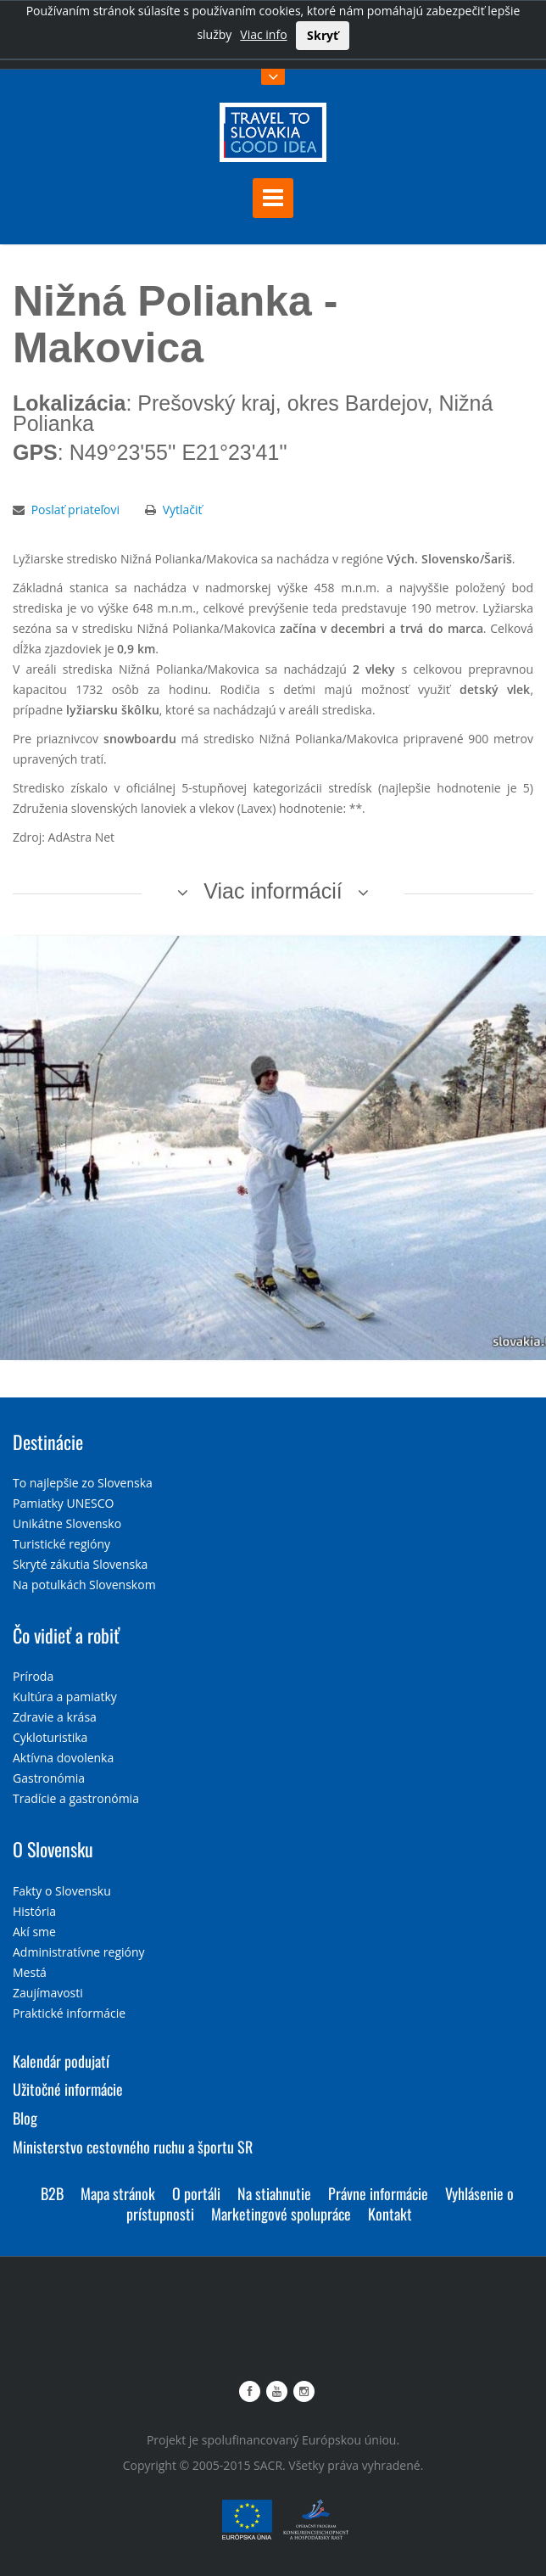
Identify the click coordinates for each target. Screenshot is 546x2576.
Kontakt (390, 2214)
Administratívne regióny (79, 1952)
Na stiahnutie (274, 2193)
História (34, 1911)
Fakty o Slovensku (62, 1891)
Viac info (263, 34)
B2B (52, 2193)
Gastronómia (49, 1778)
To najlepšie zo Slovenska (83, 1483)
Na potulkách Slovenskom (84, 1584)
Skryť (322, 35)
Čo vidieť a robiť (66, 1635)
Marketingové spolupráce (281, 2214)
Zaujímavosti (48, 1993)
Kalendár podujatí (61, 2061)
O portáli (196, 2193)
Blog (25, 2118)
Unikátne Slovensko (67, 1523)
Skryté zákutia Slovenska (80, 1564)
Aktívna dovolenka (63, 1758)
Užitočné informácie (68, 2089)
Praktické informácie (69, 2013)
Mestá (30, 1972)
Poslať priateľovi (75, 509)
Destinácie (48, 1441)
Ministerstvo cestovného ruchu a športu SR (133, 2147)
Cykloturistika (50, 1737)
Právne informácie (378, 2193)
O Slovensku (53, 1848)
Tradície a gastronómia (76, 1798)
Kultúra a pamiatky (65, 1696)
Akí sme (34, 1932)
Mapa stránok (118, 2193)
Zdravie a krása (55, 1717)
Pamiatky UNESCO (63, 1503)
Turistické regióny (61, 1544)
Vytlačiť (183, 509)
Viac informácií (273, 891)
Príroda (33, 1676)
